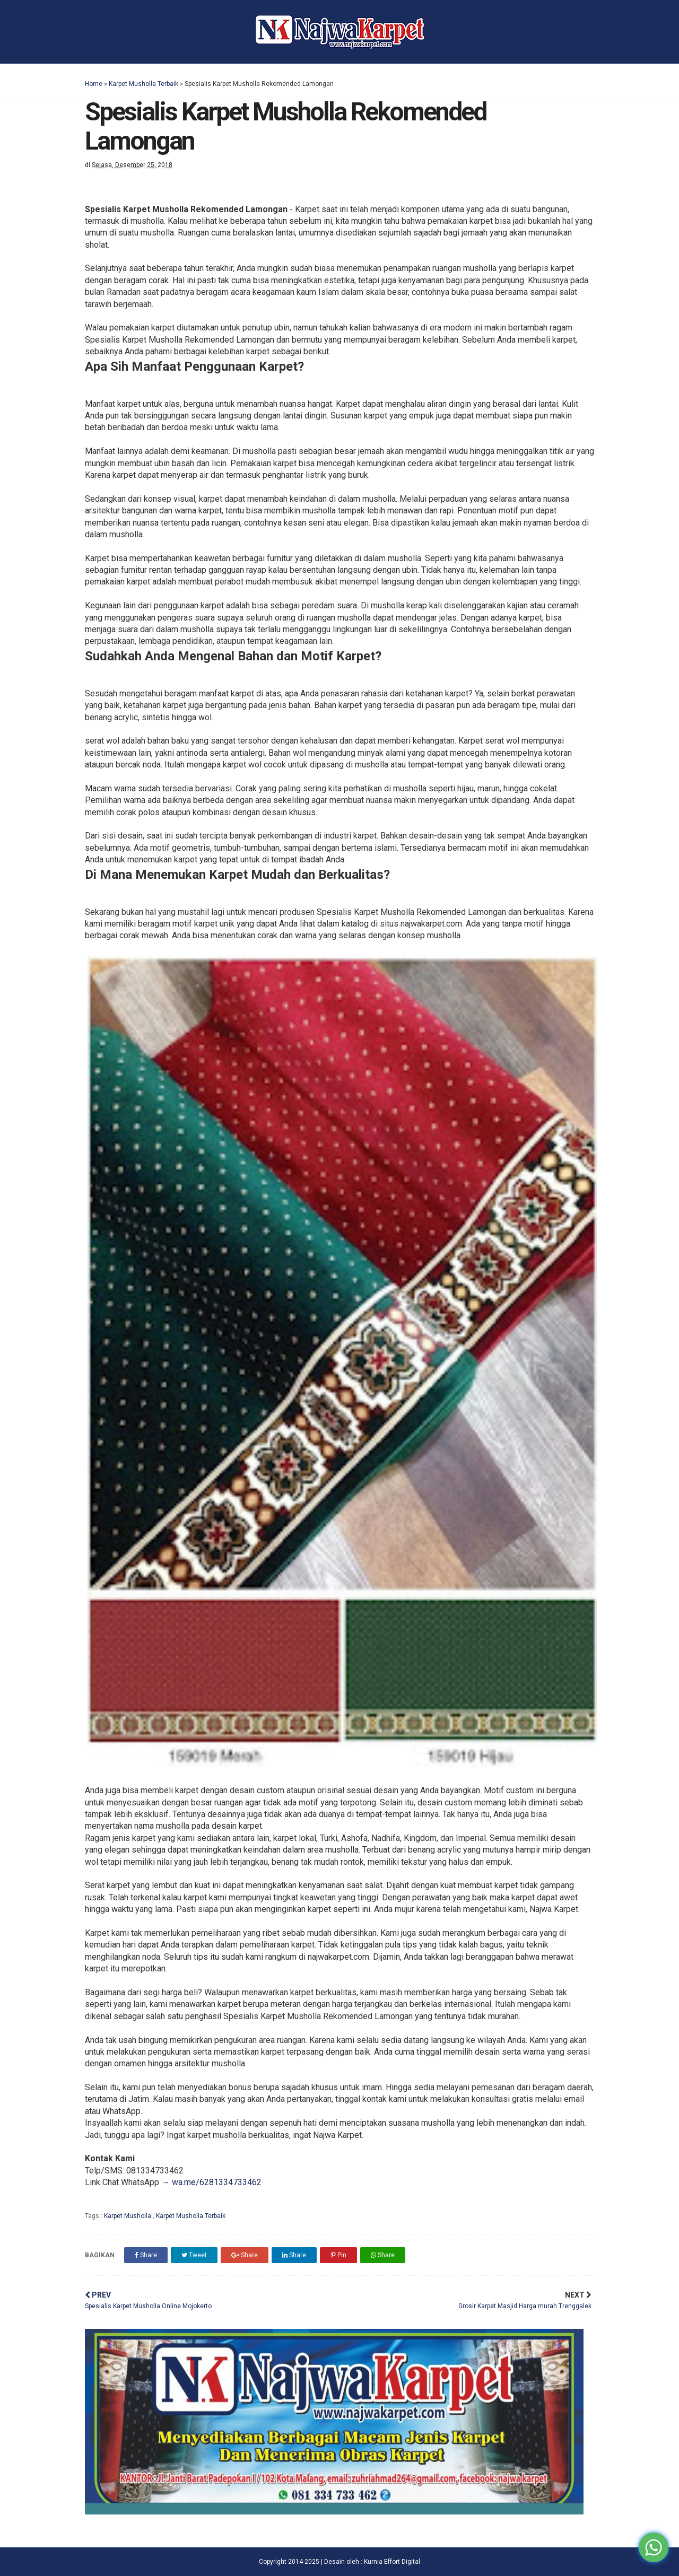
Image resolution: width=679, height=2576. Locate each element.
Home (93, 84)
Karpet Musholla (128, 2216)
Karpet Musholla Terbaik (143, 84)
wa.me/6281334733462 (217, 2182)
